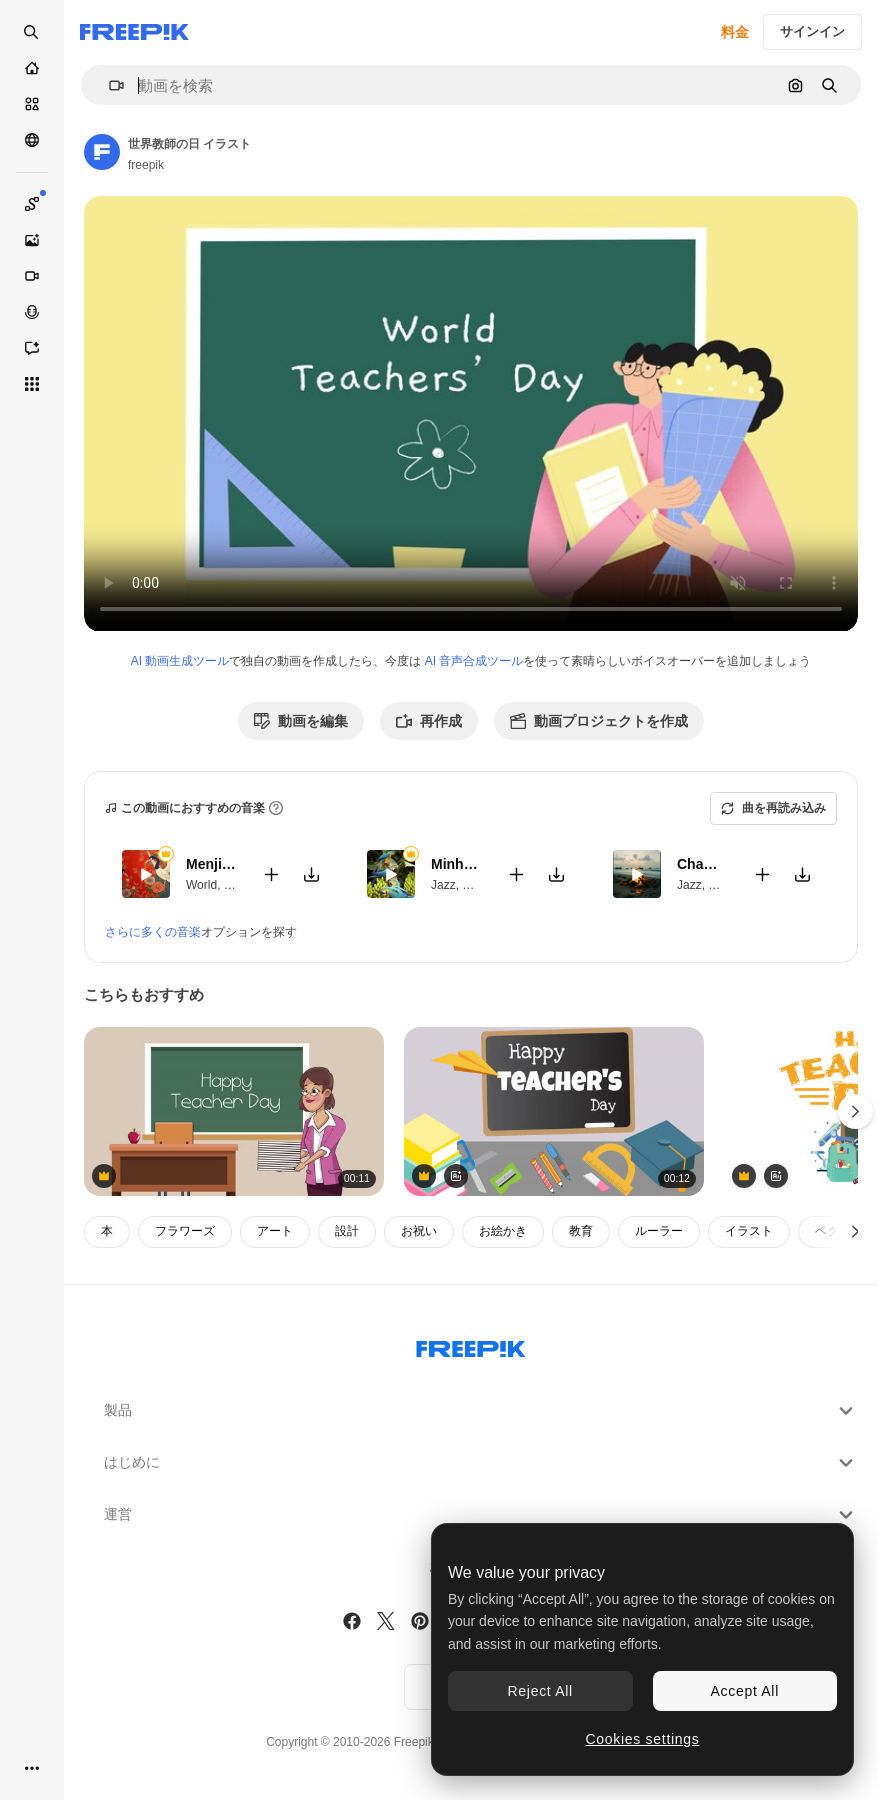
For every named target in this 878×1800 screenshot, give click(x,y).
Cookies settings (643, 1739)
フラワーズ (185, 1231)
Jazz (443, 884)
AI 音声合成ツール (474, 661)
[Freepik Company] (471, 1345)
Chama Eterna (702, 864)
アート (275, 1231)
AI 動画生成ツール (180, 661)
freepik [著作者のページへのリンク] (146, 165)
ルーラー (659, 1231)
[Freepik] (134, 32)
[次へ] (855, 1232)
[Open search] (32, 32)
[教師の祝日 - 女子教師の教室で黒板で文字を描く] (234, 1111)
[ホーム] (32, 68)
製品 (481, 1411)
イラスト (749, 1231)
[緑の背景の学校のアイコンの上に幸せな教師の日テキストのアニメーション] (554, 1111)
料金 (735, 32)
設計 (347, 1231)
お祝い (419, 1231)
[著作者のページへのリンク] (102, 152)
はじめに (481, 1463)
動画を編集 (301, 721)
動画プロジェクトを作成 (599, 721)
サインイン (812, 31)
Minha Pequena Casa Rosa (456, 864)
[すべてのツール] (32, 384)
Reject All (540, 1691)
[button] (108, 85)
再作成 (429, 721)
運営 (481, 1515)
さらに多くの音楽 (153, 932)
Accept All (745, 1691)
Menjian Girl (211, 864)
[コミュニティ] (32, 140)
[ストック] (32, 104)
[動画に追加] (271, 873)
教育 (581, 1231)
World (201, 884)
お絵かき (503, 1231)
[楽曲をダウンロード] (311, 873)
